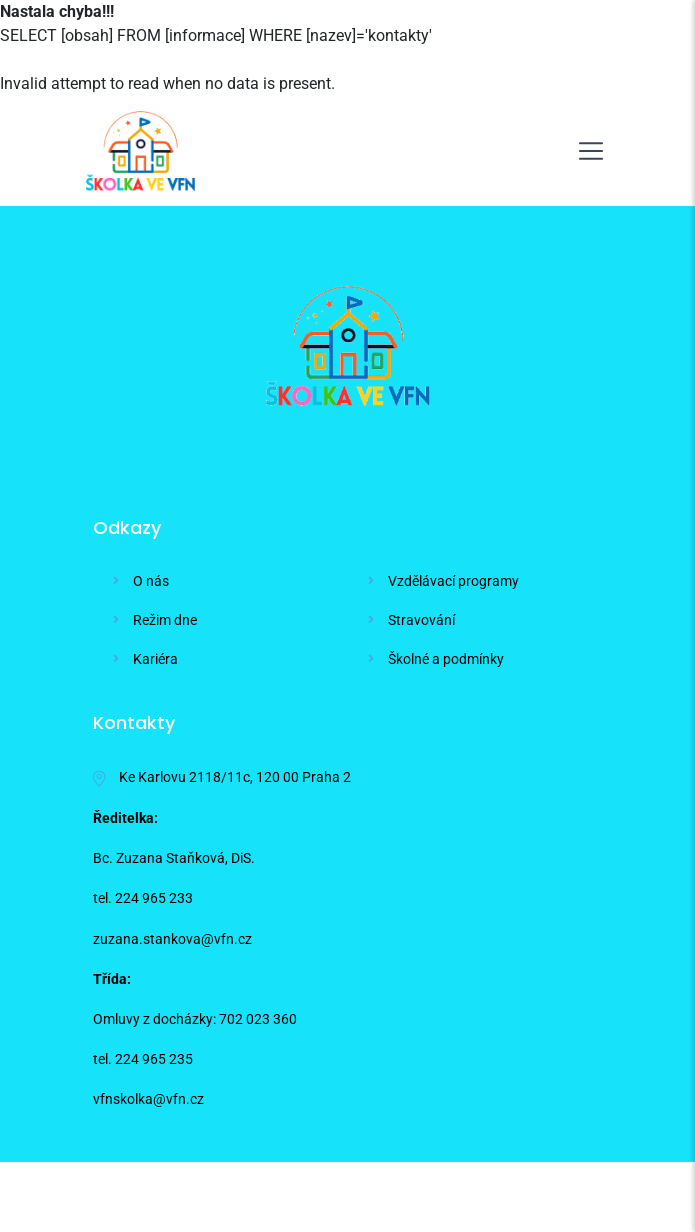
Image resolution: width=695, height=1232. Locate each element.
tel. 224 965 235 (143, 1059)
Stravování (421, 620)
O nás (151, 581)
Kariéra (155, 659)
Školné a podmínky (446, 659)
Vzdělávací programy (453, 581)
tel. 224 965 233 (143, 898)
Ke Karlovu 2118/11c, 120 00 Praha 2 (222, 778)
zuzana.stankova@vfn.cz (172, 939)
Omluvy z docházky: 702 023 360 (195, 1019)
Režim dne (165, 620)
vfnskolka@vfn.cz (148, 1099)
